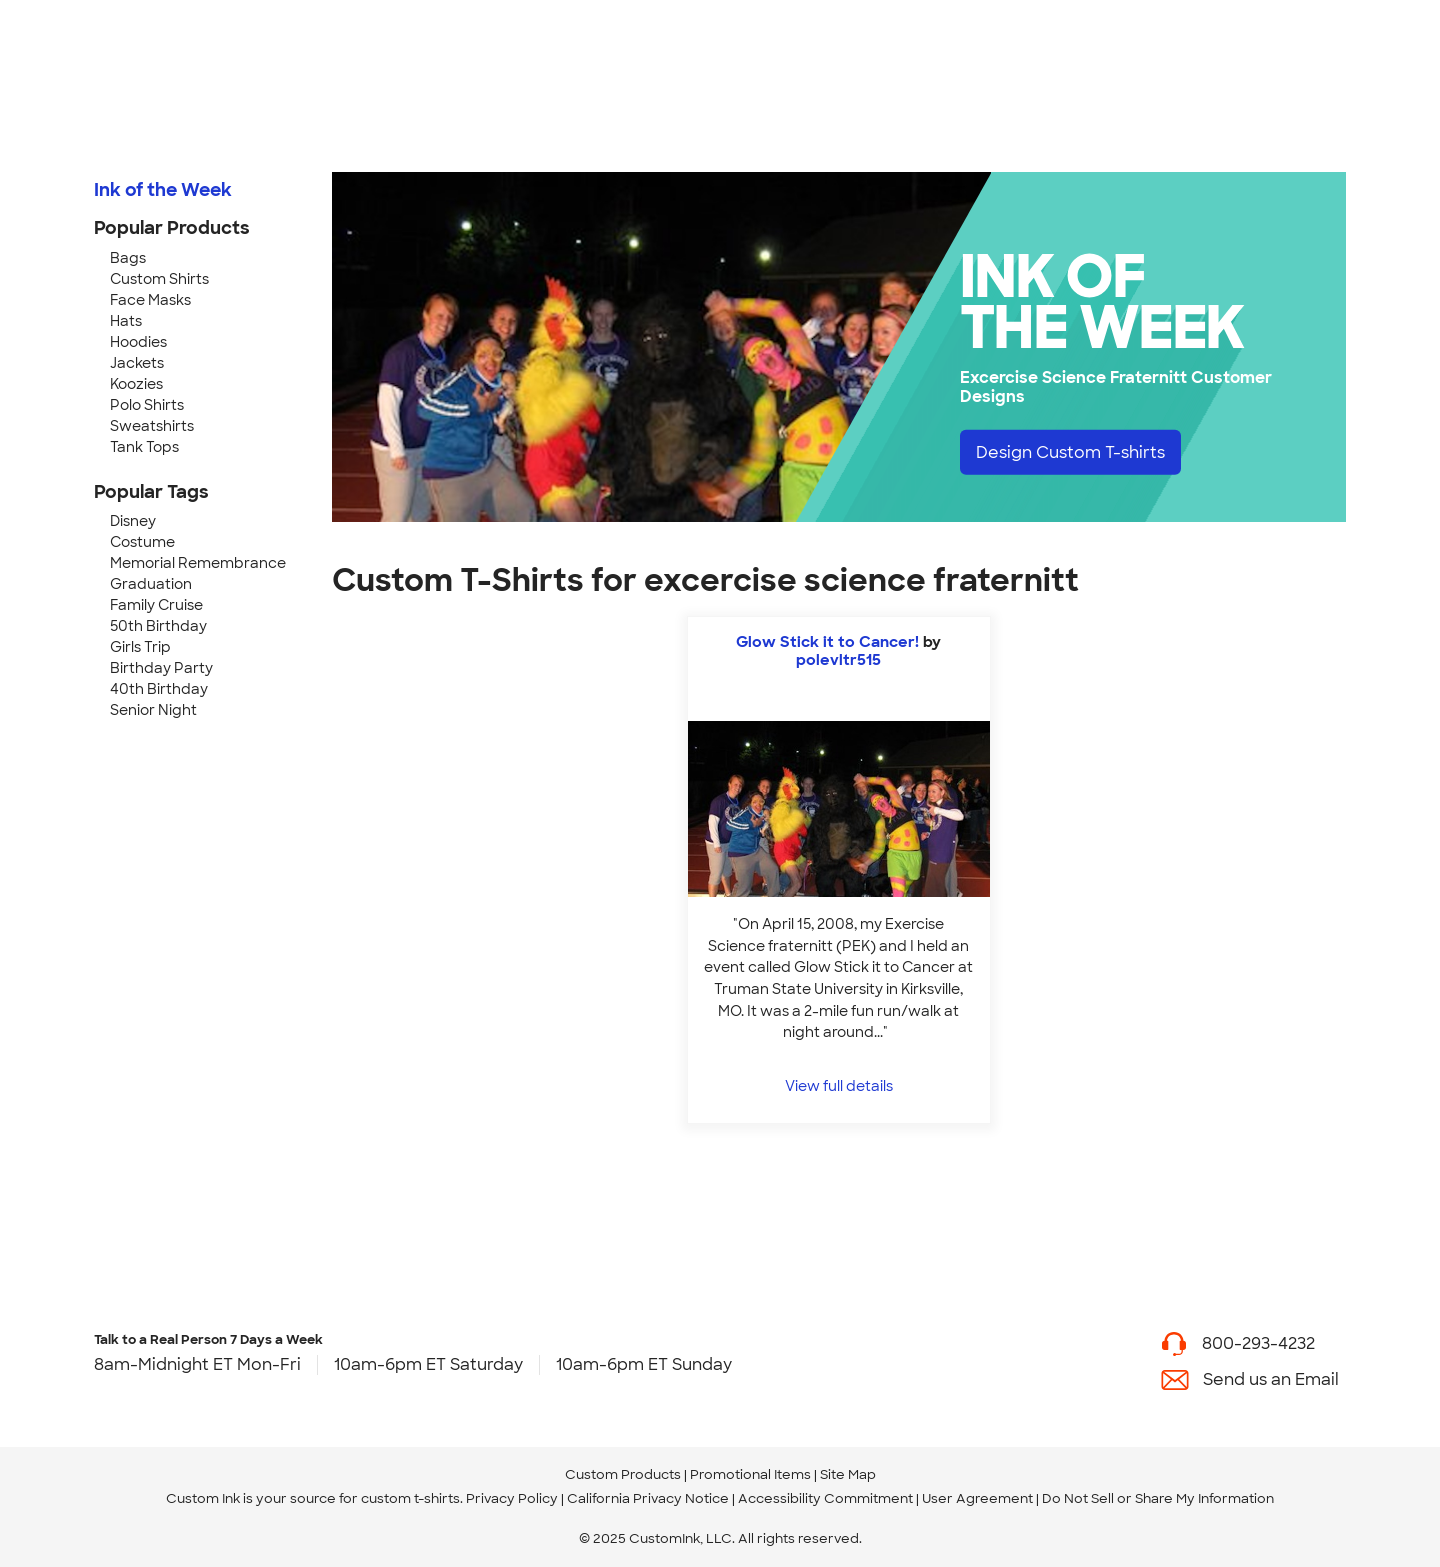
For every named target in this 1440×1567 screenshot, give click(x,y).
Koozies (136, 384)
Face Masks (150, 300)
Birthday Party (161, 668)
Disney (133, 521)
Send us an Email (1271, 1379)
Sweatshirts (152, 426)
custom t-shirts (410, 1498)
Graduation (151, 584)
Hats (126, 321)
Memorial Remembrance (198, 563)
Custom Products (623, 1474)
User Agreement (977, 1498)
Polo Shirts (147, 405)
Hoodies (138, 342)
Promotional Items (750, 1474)
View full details (839, 1085)
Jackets (137, 363)
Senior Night (153, 710)
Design (1070, 451)
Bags (128, 258)
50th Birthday (158, 626)
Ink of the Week (163, 190)
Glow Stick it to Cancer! (827, 642)
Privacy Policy (512, 1498)
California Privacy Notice (648, 1498)
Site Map (848, 1474)
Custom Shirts (159, 279)
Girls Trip (140, 647)
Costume (142, 542)
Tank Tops (144, 447)
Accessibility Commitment (825, 1498)
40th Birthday (159, 689)
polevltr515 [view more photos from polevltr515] (838, 660)
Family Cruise (156, 605)
